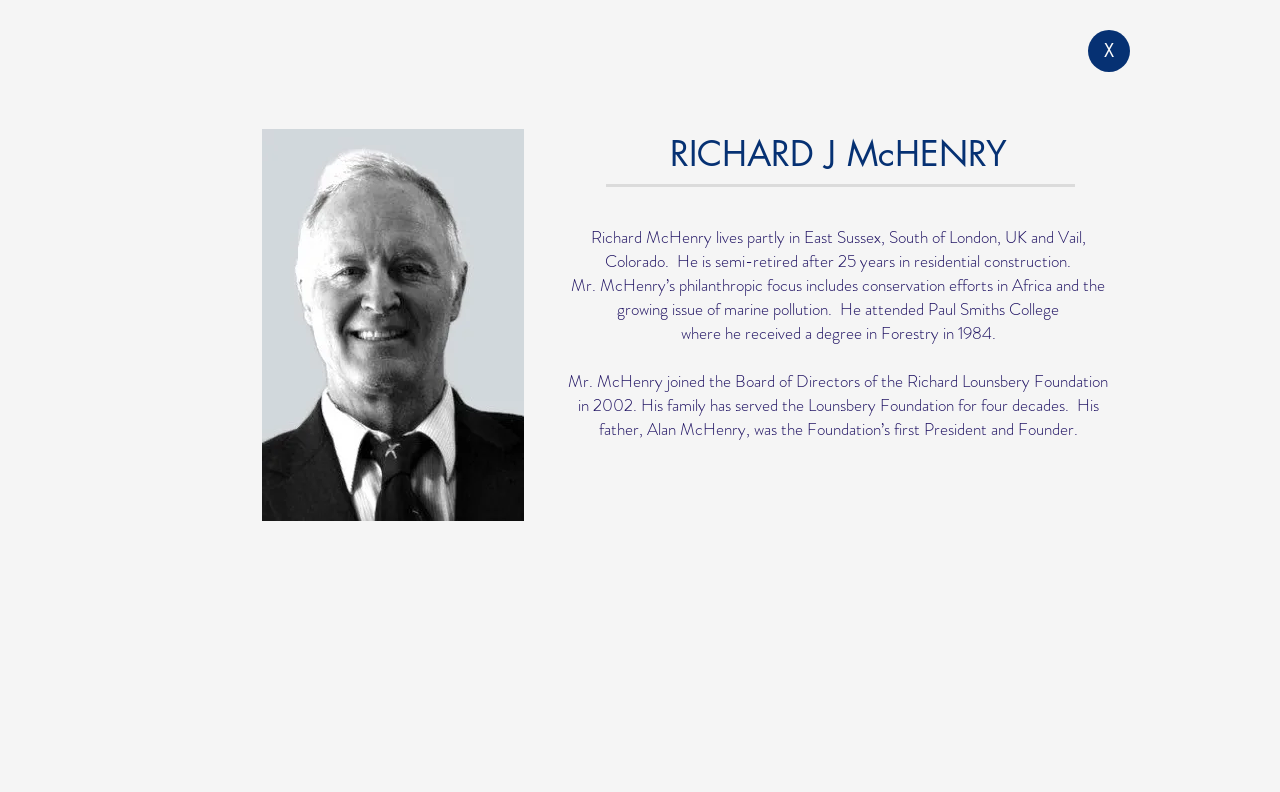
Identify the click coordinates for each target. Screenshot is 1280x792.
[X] (1109, 51)
